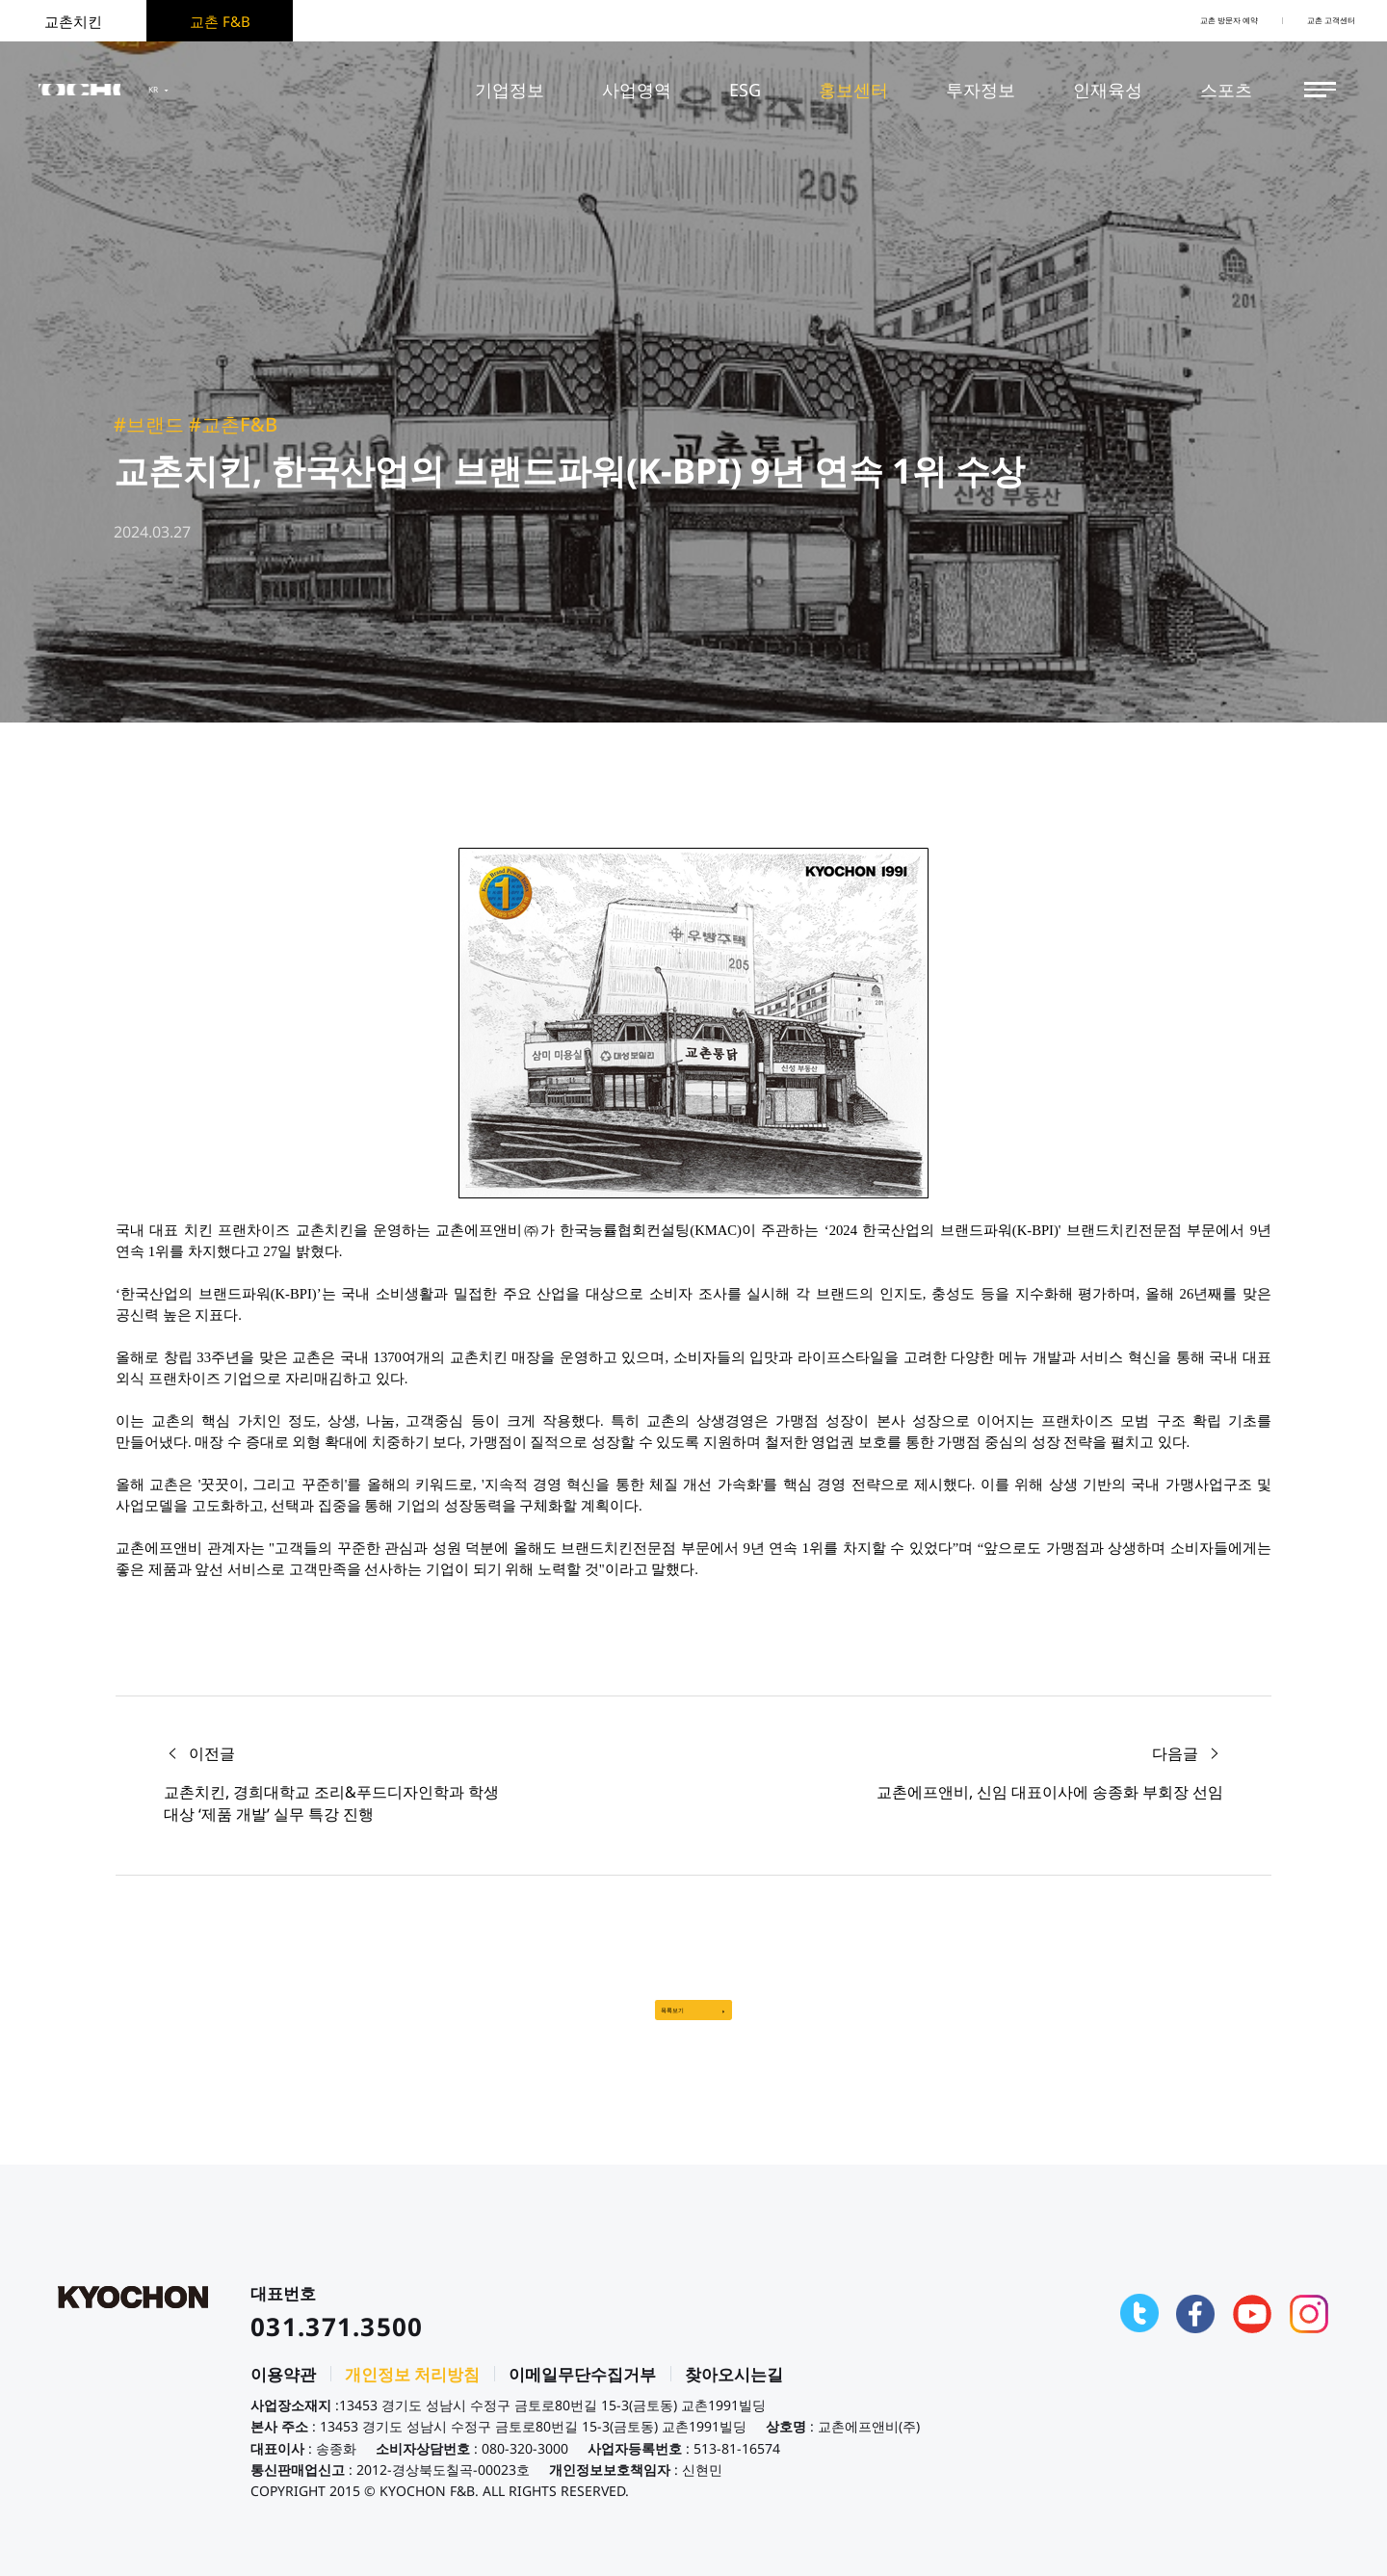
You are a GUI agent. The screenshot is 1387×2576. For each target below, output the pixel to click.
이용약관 (283, 2392)
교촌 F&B (220, 21)
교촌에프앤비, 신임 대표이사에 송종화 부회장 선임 (1050, 1791)
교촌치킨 (73, 21)
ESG (745, 89)
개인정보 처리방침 (412, 2392)
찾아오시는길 (734, 2392)
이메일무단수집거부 (582, 2392)
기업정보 (509, 89)
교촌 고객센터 (1310, 20)
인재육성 (1107, 89)
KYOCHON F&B (117, 89)
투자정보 (980, 89)
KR (243, 89)
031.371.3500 (337, 2344)
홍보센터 (853, 89)
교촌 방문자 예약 (1161, 20)
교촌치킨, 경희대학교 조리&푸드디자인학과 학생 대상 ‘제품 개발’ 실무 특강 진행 (331, 1803)
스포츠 (1226, 89)
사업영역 (636, 89)
